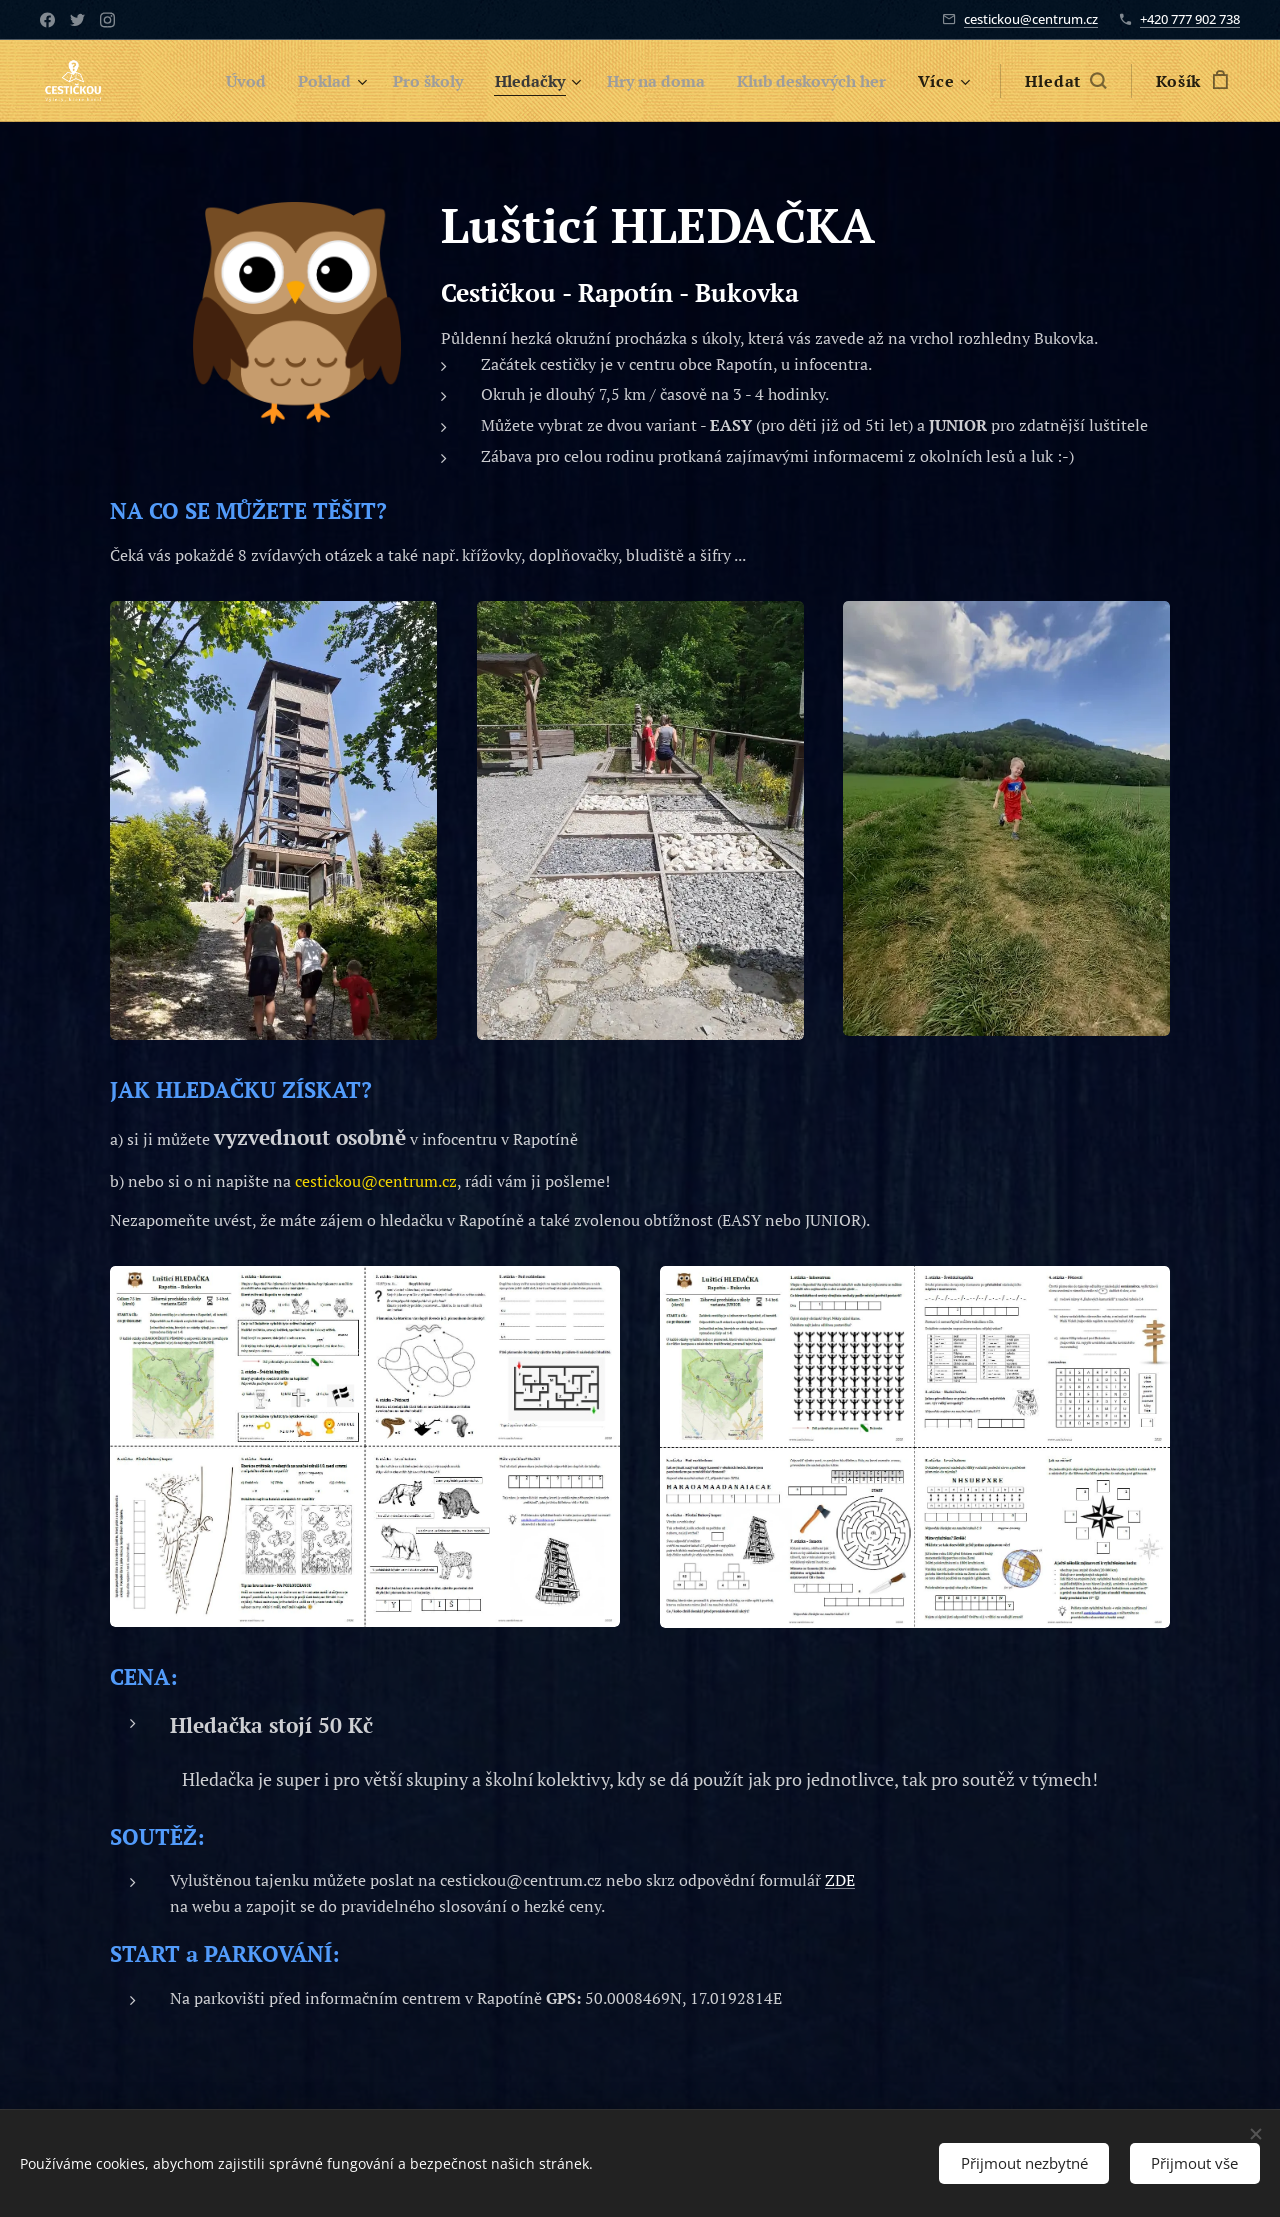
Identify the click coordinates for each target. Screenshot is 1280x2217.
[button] (1065, 81)
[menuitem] (208, 81)
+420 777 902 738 (1190, 19)
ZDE (840, 1880)
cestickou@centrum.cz (1031, 19)
